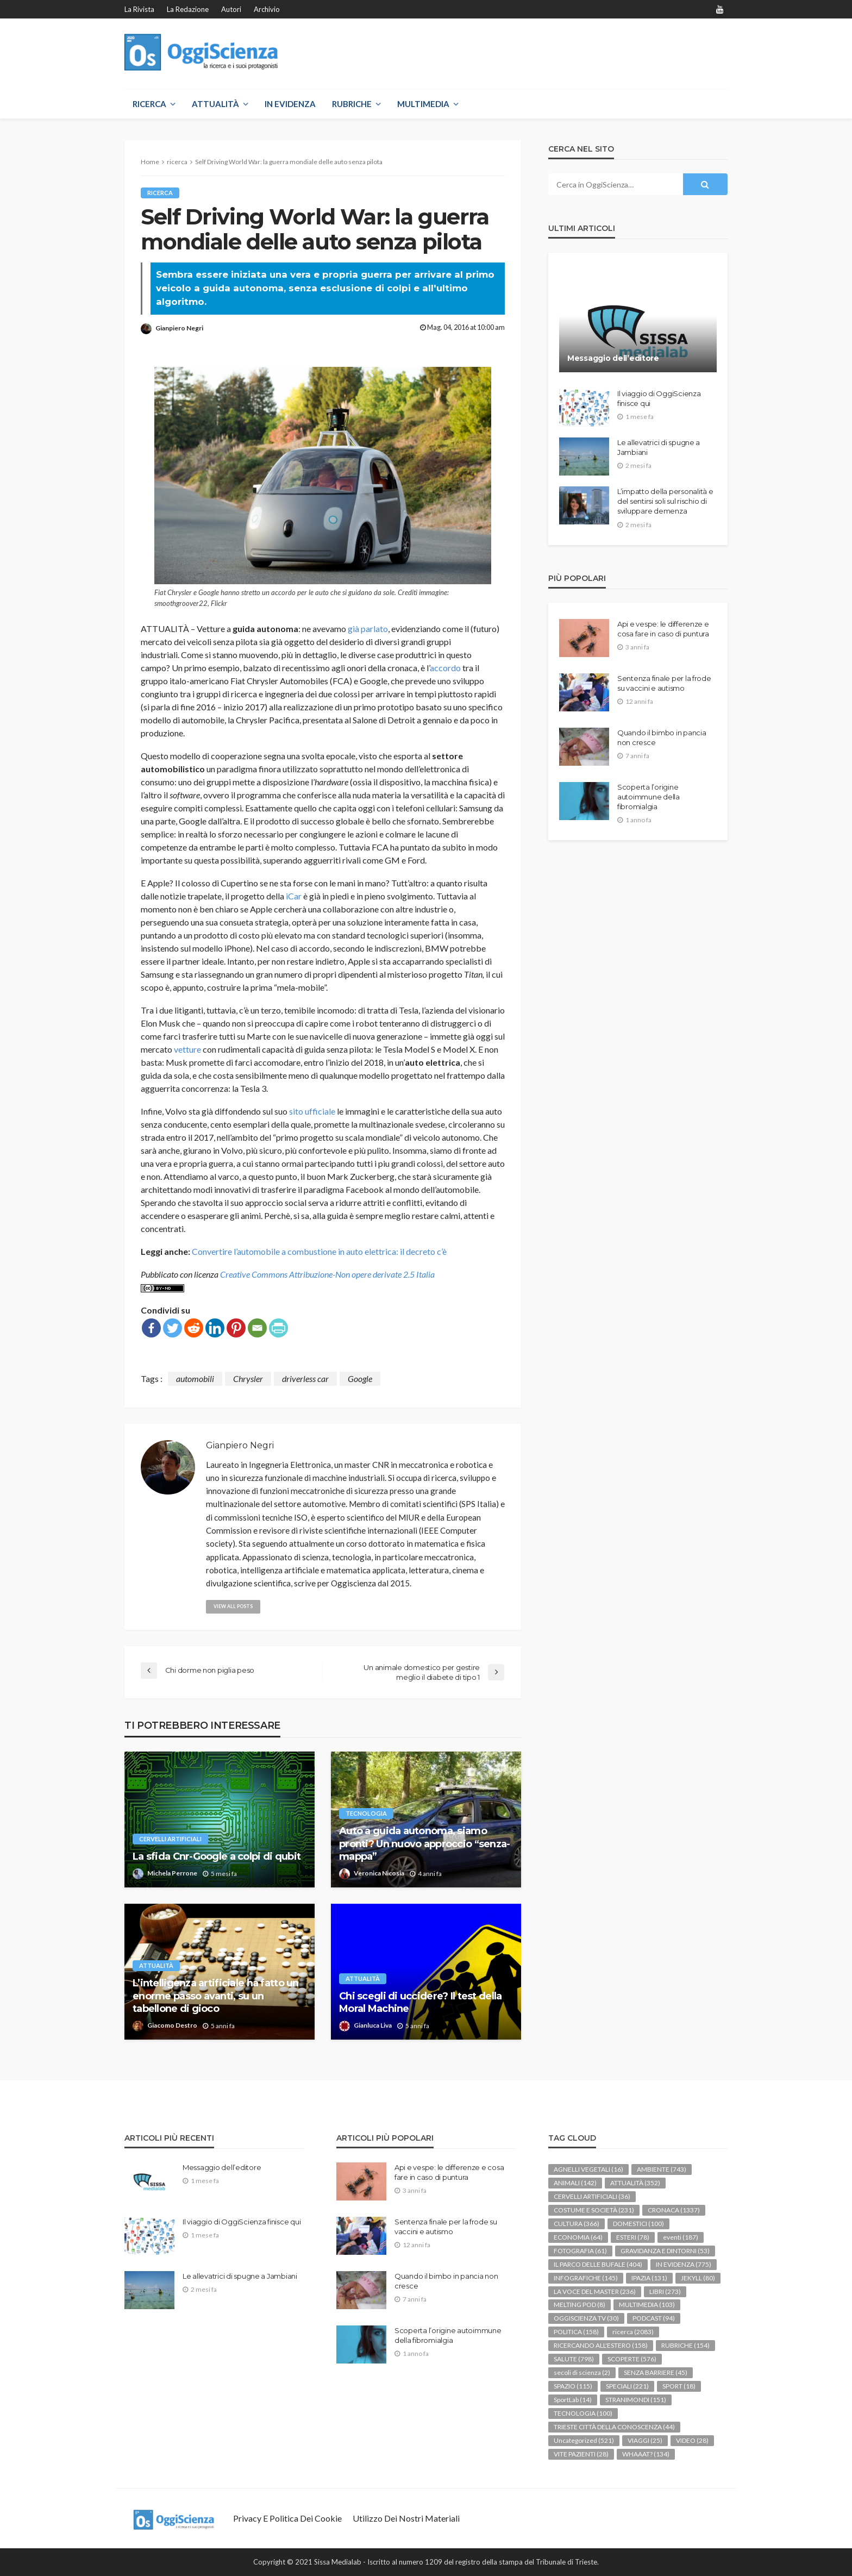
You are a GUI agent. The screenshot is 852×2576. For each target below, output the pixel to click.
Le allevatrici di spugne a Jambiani (658, 447)
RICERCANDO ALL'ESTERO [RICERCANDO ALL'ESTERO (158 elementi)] (601, 2345)
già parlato (368, 628)
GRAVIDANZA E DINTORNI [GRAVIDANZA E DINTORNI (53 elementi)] (665, 2251)
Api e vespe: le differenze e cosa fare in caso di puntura (663, 629)
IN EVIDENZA (290, 104)
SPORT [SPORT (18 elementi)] (679, 2386)
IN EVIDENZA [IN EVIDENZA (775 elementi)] (683, 2264)
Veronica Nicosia (379, 1873)
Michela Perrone (172, 1873)
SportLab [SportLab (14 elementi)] (573, 2400)
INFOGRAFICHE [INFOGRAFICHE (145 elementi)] (586, 2278)
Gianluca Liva (373, 2025)
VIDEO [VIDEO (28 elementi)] (692, 2440)
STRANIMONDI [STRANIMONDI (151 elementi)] (635, 2400)
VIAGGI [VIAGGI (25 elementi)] (645, 2440)
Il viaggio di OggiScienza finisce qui (659, 398)
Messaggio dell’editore (613, 358)
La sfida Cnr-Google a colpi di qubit (216, 1856)
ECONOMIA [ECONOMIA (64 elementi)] (578, 2237)
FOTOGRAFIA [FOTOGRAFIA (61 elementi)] (580, 2251)
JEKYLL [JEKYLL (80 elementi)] (698, 2278)
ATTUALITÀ (215, 104)
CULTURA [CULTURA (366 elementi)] (576, 2223)
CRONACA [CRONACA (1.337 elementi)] (674, 2210)
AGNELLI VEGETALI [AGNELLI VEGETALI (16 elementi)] (588, 2169)
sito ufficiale (312, 1111)
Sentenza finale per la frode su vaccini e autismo (664, 683)
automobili (195, 1378)
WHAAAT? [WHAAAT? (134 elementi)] (645, 2454)
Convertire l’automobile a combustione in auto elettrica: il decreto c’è (319, 1251)
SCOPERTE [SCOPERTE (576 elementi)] (631, 2359)
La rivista (139, 9)
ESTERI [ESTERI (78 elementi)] (632, 2237)
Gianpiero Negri (179, 328)
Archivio (267, 9)
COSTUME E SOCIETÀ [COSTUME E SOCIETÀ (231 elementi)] (594, 2210)
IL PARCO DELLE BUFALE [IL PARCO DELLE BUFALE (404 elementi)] (598, 2264)
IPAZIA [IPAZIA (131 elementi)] (649, 2278)
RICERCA (149, 104)
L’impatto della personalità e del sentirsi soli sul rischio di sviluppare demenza (665, 501)
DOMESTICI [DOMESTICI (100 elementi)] (638, 2223)
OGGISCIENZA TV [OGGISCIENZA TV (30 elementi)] (586, 2318)
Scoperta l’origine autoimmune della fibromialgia (648, 797)
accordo (445, 667)
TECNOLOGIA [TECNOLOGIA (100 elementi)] (583, 2413)
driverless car (305, 1378)
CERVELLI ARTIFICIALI (170, 1838)
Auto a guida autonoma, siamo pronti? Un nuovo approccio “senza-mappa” (424, 1843)
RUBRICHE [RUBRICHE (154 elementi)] (685, 2345)
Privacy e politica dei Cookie (287, 2518)
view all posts (233, 1606)
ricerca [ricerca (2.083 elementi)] (633, 2332)
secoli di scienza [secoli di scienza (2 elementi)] (582, 2372)
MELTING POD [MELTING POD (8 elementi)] (579, 2305)
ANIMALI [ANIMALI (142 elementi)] (575, 2183)
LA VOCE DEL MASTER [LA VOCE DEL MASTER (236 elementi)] (595, 2291)
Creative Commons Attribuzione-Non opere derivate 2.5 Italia (327, 1274)
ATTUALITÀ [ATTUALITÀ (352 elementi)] (635, 2183)
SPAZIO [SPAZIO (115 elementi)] (573, 2386)
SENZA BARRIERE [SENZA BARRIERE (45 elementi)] (655, 2372)
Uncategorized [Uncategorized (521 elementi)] (584, 2440)
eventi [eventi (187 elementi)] (680, 2237)
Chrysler (248, 1378)
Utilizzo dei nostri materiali (406, 2518)
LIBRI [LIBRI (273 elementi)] (665, 2291)
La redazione (188, 9)
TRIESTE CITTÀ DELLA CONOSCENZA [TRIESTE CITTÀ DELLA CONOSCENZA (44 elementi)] (614, 2427)
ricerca (160, 192)
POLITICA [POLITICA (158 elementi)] (576, 2332)
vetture (187, 1049)
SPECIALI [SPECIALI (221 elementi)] (627, 2386)
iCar (294, 896)
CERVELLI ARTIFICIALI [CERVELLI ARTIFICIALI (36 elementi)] (592, 2196)
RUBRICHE (352, 104)
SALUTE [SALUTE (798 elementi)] (574, 2359)
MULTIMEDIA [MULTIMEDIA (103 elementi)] (647, 2305)
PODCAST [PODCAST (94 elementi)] (653, 2318)
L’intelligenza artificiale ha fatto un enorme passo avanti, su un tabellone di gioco (216, 1996)
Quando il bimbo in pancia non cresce (661, 737)
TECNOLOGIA (366, 1813)
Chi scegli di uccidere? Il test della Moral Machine (420, 2002)
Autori (231, 9)
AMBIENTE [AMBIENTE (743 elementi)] (661, 2169)
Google (360, 1378)
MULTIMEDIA (423, 104)
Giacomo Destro (172, 2025)
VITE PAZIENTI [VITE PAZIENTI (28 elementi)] (581, 2454)
